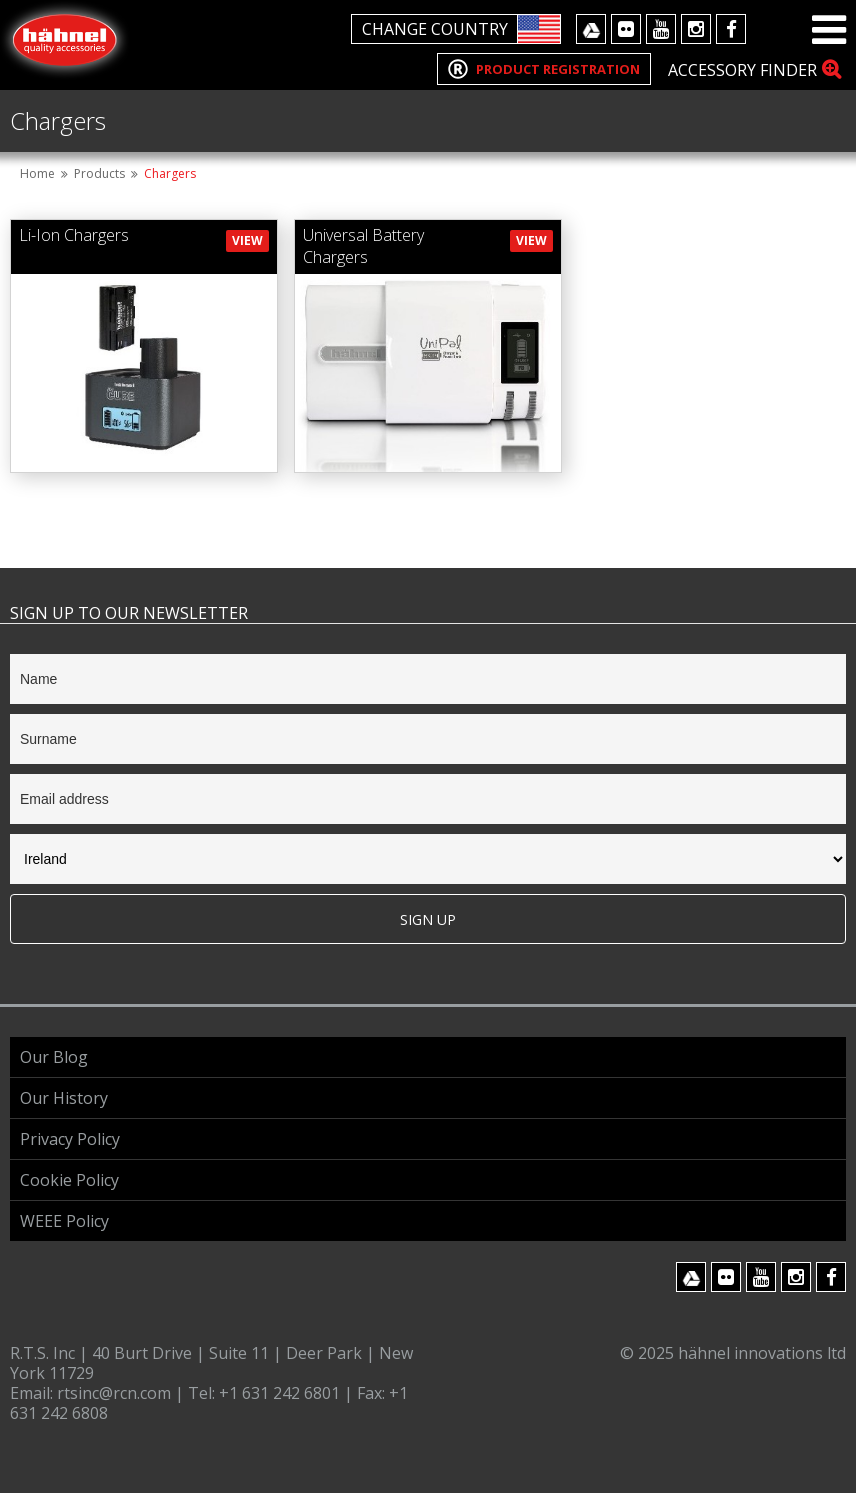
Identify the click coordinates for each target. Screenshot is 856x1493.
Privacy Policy (70, 1139)
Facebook (731, 29)
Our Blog (54, 1057)
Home (37, 173)
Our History (64, 1098)
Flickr (626, 29)
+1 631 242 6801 (281, 1393)
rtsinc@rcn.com (116, 1393)
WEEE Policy (64, 1221)
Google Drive (591, 29)
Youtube (661, 29)
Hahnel (65, 40)
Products (99, 173)
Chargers (170, 173)
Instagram (696, 29)
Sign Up (428, 919)
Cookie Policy (69, 1180)
